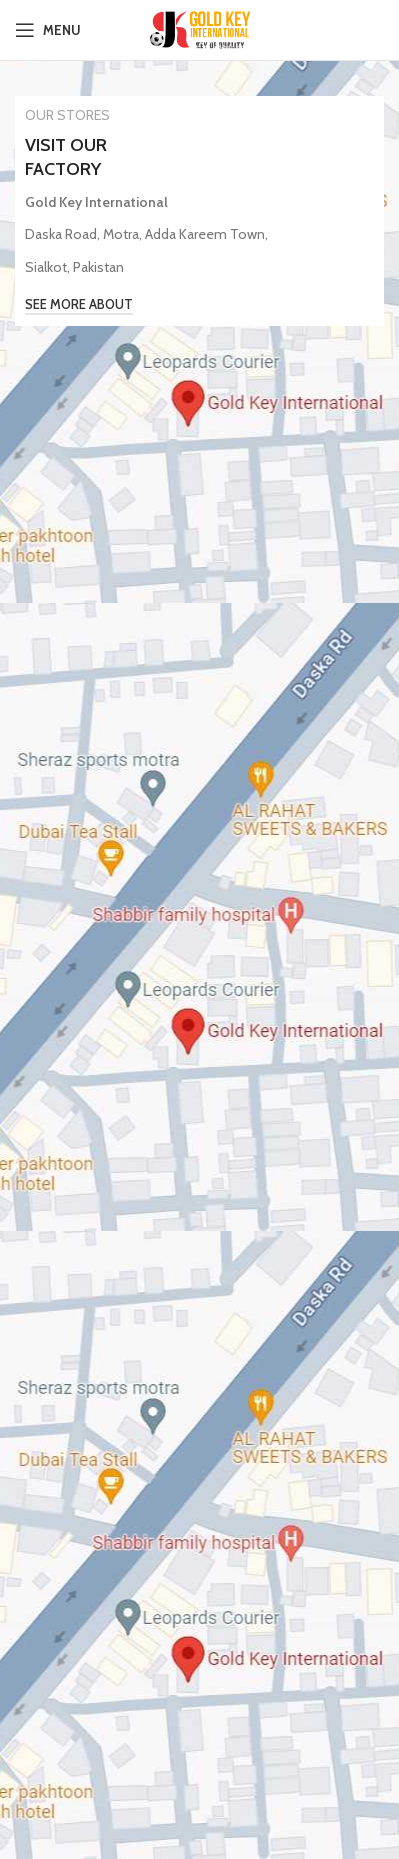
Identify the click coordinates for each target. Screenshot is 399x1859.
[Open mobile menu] (48, 30)
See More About (79, 304)
